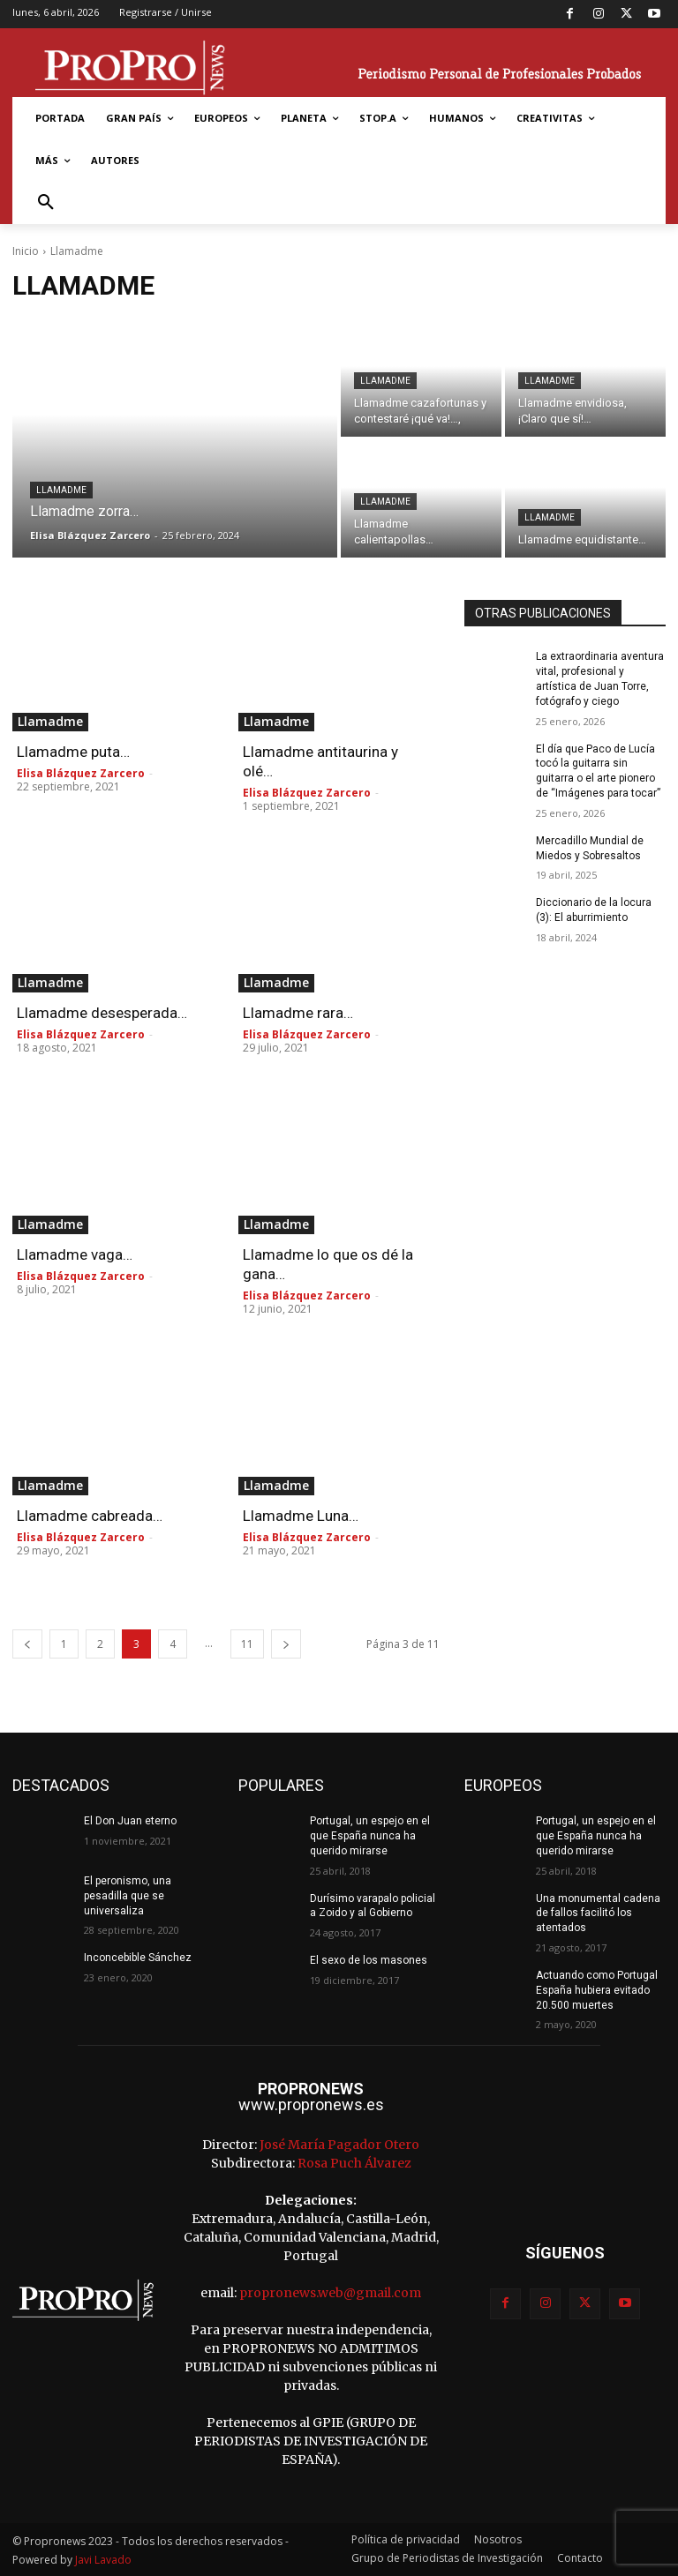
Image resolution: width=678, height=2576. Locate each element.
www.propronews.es (311, 2104)
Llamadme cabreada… (89, 1515)
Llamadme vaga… (74, 1254)
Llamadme (61, 490)
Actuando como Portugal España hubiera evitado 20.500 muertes (597, 1990)
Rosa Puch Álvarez (354, 2163)
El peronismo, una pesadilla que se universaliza (127, 1896)
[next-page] (286, 1644)
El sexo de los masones (368, 1960)
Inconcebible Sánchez (138, 1957)
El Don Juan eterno (130, 1821)
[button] (46, 203)
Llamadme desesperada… (102, 1013)
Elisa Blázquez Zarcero (81, 773)
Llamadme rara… (298, 1013)
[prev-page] (27, 1644)
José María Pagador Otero (339, 2145)
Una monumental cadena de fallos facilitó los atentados (598, 1913)
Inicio (25, 250)
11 (247, 1643)
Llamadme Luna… (300, 1515)
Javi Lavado (103, 2559)
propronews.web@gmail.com (330, 2293)
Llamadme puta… (73, 751)
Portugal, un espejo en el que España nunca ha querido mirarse (370, 1836)
